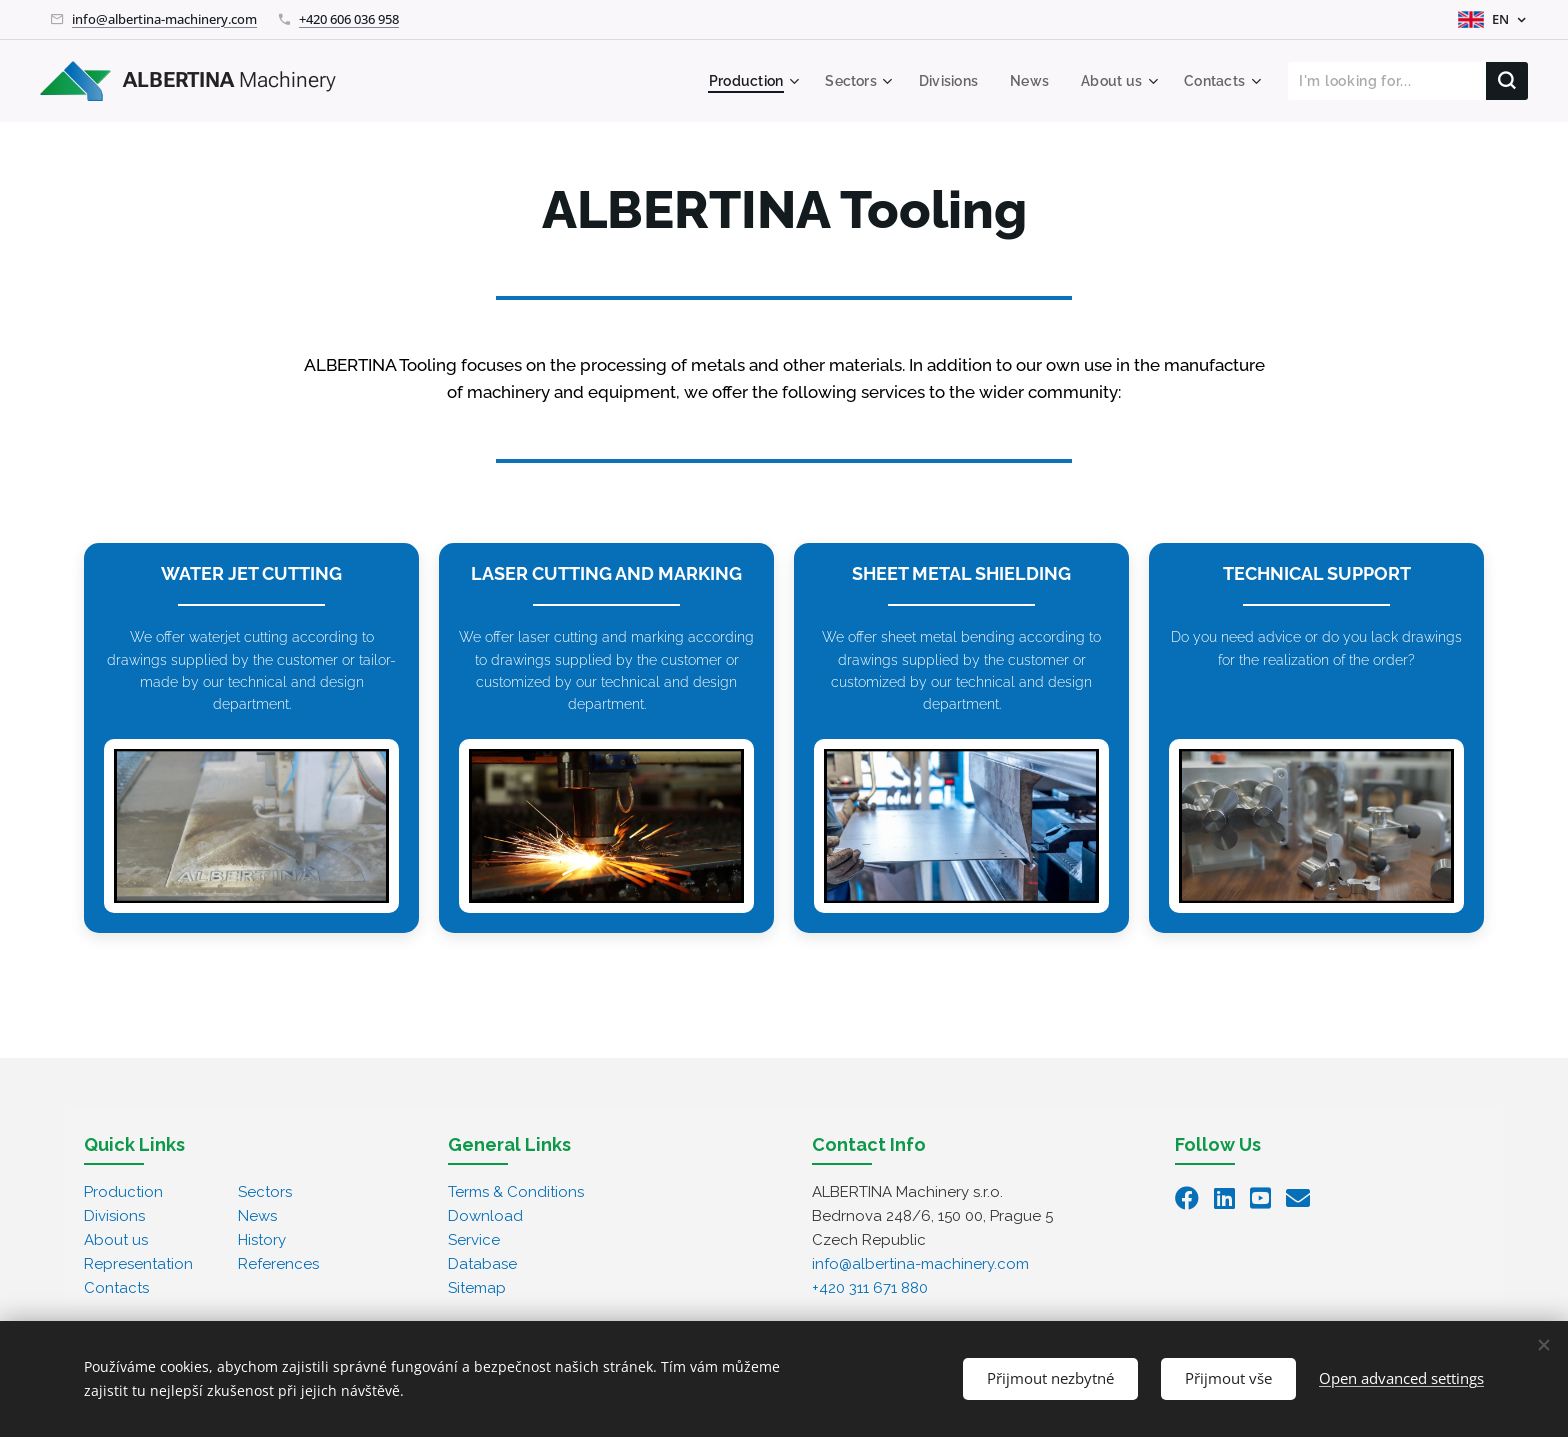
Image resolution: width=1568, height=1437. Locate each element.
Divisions (114, 1216)
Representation (138, 1264)
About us (116, 1240)
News (257, 1216)
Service (474, 1240)
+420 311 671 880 (870, 1288)
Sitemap (477, 1288)
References (278, 1264)
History (262, 1240)
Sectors (265, 1192)
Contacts (116, 1288)
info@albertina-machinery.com (164, 19)
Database (482, 1264)
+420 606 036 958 (349, 19)
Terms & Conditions (516, 1192)
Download (485, 1216)
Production (123, 1192)
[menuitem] (738, 81)
